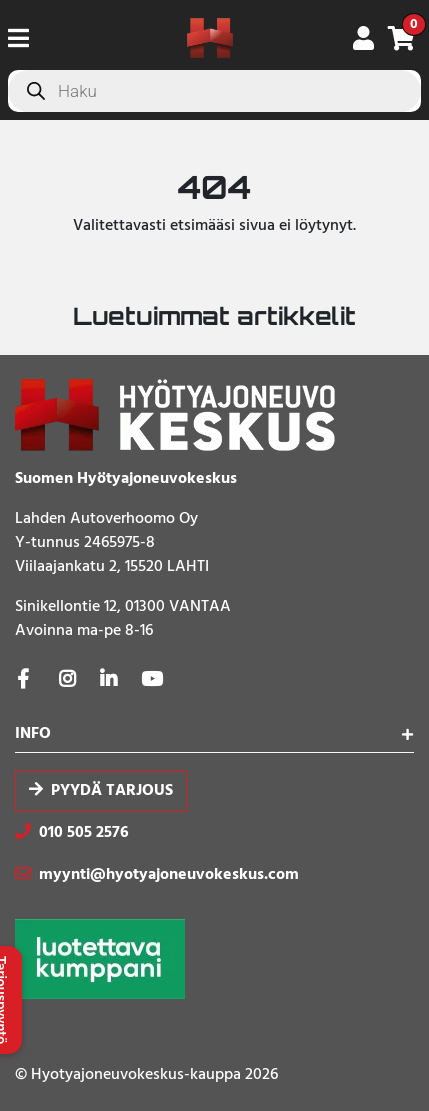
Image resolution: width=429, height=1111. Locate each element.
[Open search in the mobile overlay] (214, 91)
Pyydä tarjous (112, 791)
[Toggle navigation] (26, 38)
